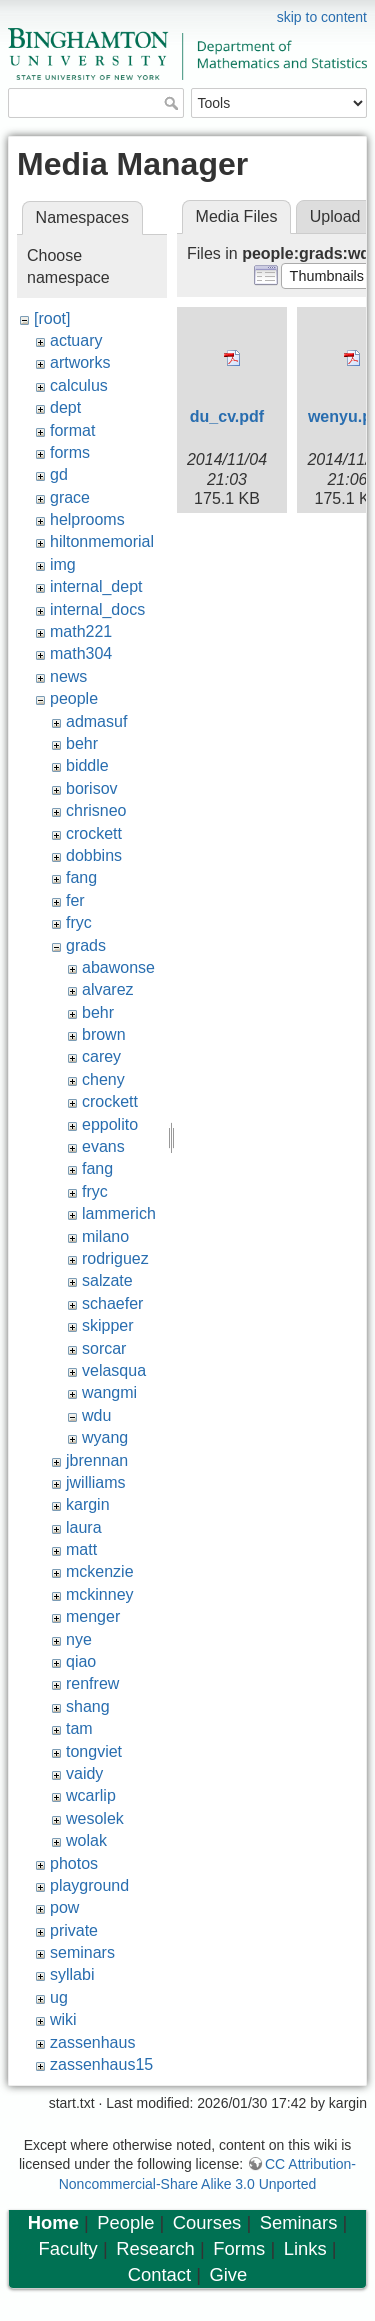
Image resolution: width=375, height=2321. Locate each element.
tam (79, 1728)
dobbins (94, 855)
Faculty (68, 2248)
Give (228, 2274)
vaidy (84, 1773)
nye (79, 1639)
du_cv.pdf (227, 416)
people (74, 698)
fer (75, 900)
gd (59, 474)
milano (105, 1236)
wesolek (95, 1818)
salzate (107, 1280)
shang (88, 1706)
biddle (87, 765)
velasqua (114, 1370)
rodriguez (115, 1258)
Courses (207, 2222)
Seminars (299, 2222)
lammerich (119, 1213)
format (72, 430)
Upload (335, 216)
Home (53, 2222)
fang (81, 877)
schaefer (112, 1303)
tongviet (94, 1751)
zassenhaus (92, 2042)
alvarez (108, 989)
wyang (105, 1437)
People (125, 2222)
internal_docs (97, 609)
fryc (79, 922)
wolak (86, 1840)
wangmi (109, 1392)
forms (70, 452)
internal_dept (96, 586)
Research (155, 2248)
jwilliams (96, 1482)
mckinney (100, 1594)
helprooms (87, 519)
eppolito (110, 1124)
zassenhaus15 (101, 2064)
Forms (239, 2248)
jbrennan (97, 1460)
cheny (103, 1079)
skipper (108, 1325)
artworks (80, 362)
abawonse (118, 967)
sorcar (104, 1348)
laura (84, 1527)
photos (74, 1863)
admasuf (96, 721)
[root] (52, 318)
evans (103, 1146)
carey (101, 1056)
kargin (88, 1504)
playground (89, 1885)
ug (59, 1997)
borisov (92, 788)
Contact (159, 2274)
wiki (63, 2019)
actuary (76, 340)
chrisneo (96, 810)
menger (93, 1616)
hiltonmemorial (102, 541)
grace (70, 497)
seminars (82, 1952)
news (68, 676)
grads (86, 945)
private (74, 1930)
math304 (81, 653)
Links (305, 2248)
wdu (96, 1415)
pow (64, 1907)
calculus (79, 385)
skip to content (322, 17)
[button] (326, 276)
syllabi (72, 1974)
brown (104, 1034)
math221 (81, 631)
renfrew (92, 1683)
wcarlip (91, 1795)
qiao (81, 1661)
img (63, 564)
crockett (94, 833)
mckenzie (100, 1571)
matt (81, 1549)
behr (82, 743)
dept (65, 407)
